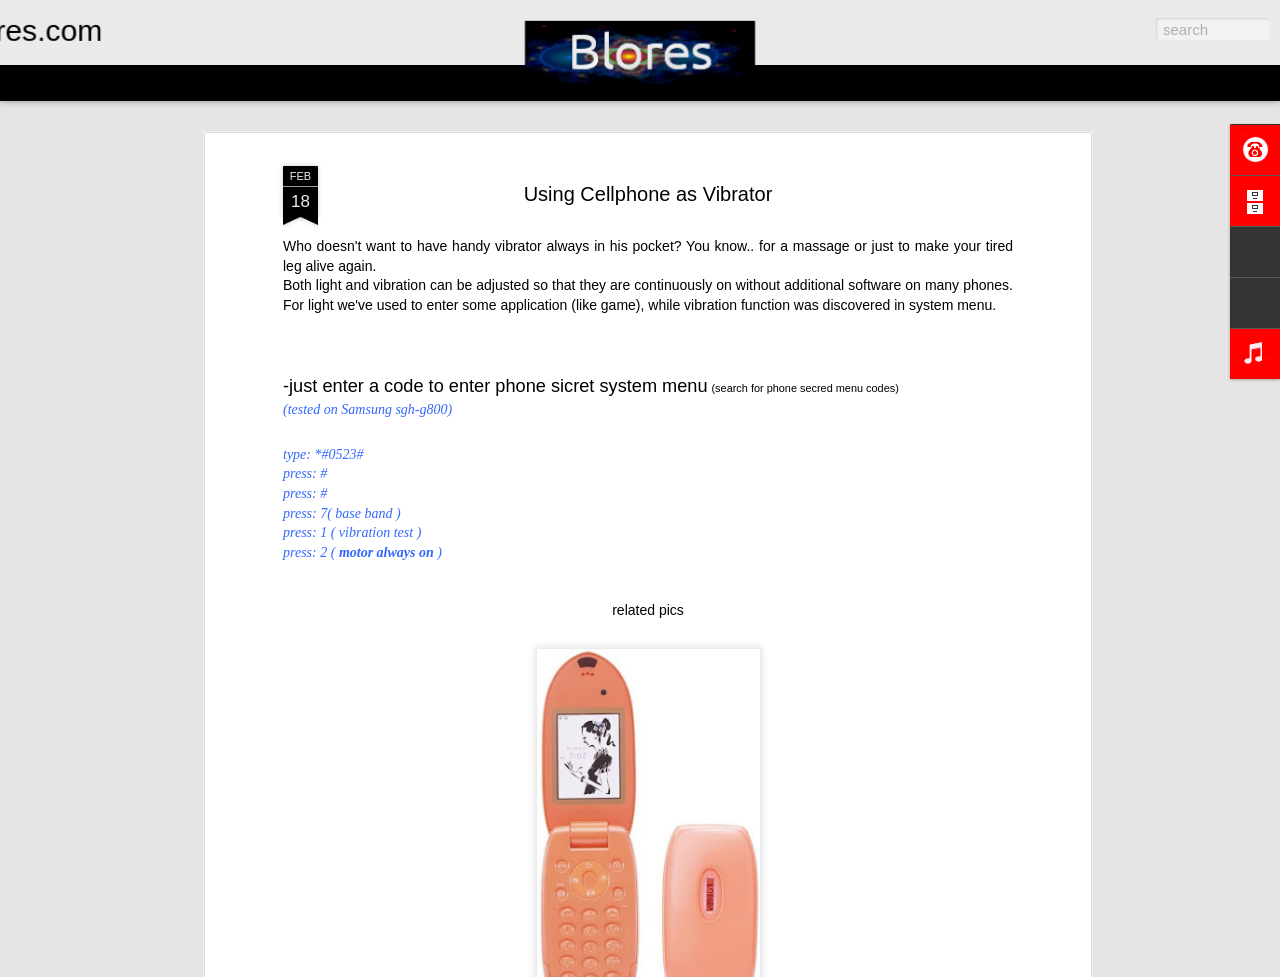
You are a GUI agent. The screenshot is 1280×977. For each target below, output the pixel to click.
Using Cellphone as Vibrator (648, 194)
